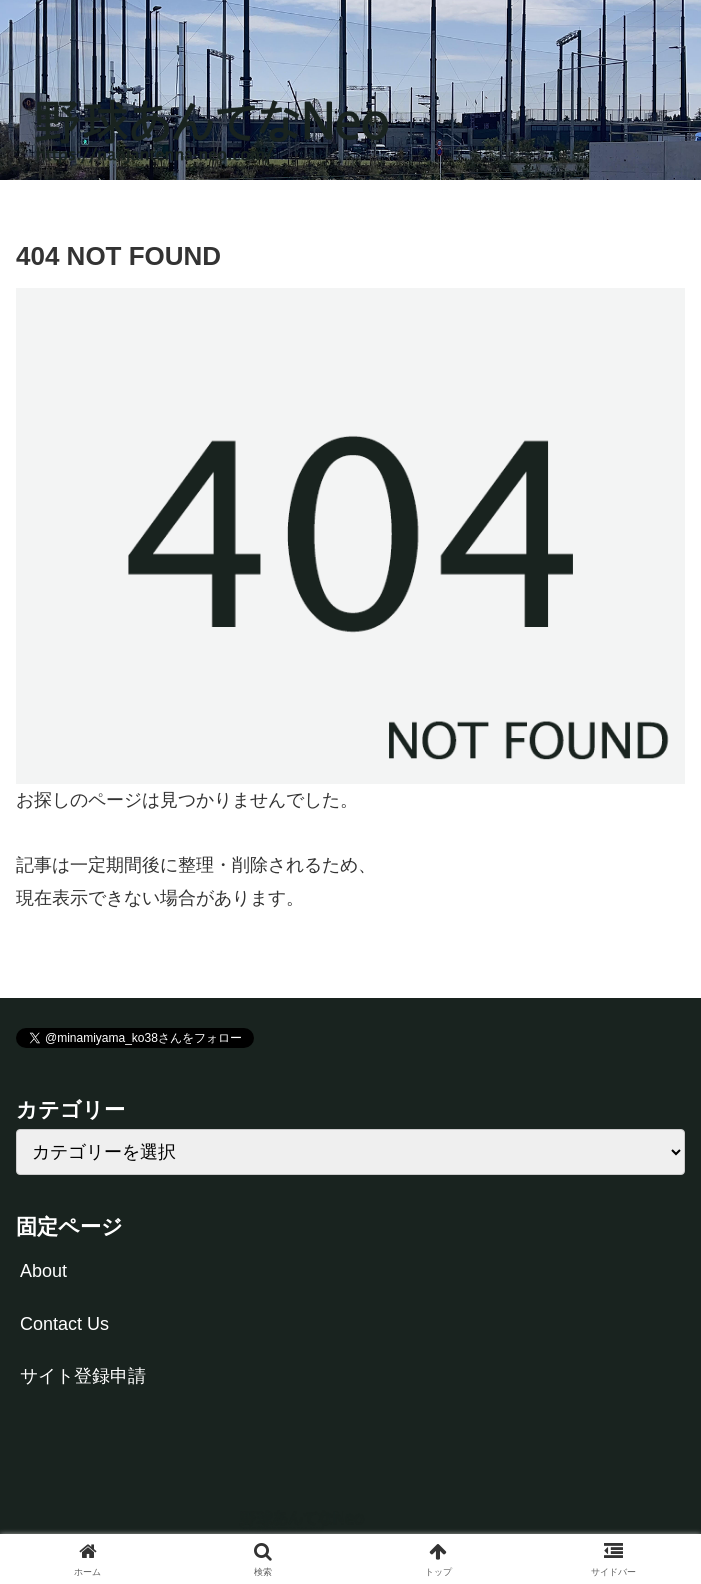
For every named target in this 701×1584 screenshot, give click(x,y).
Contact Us (64, 1324)
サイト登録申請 (83, 1376)
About (43, 1271)
